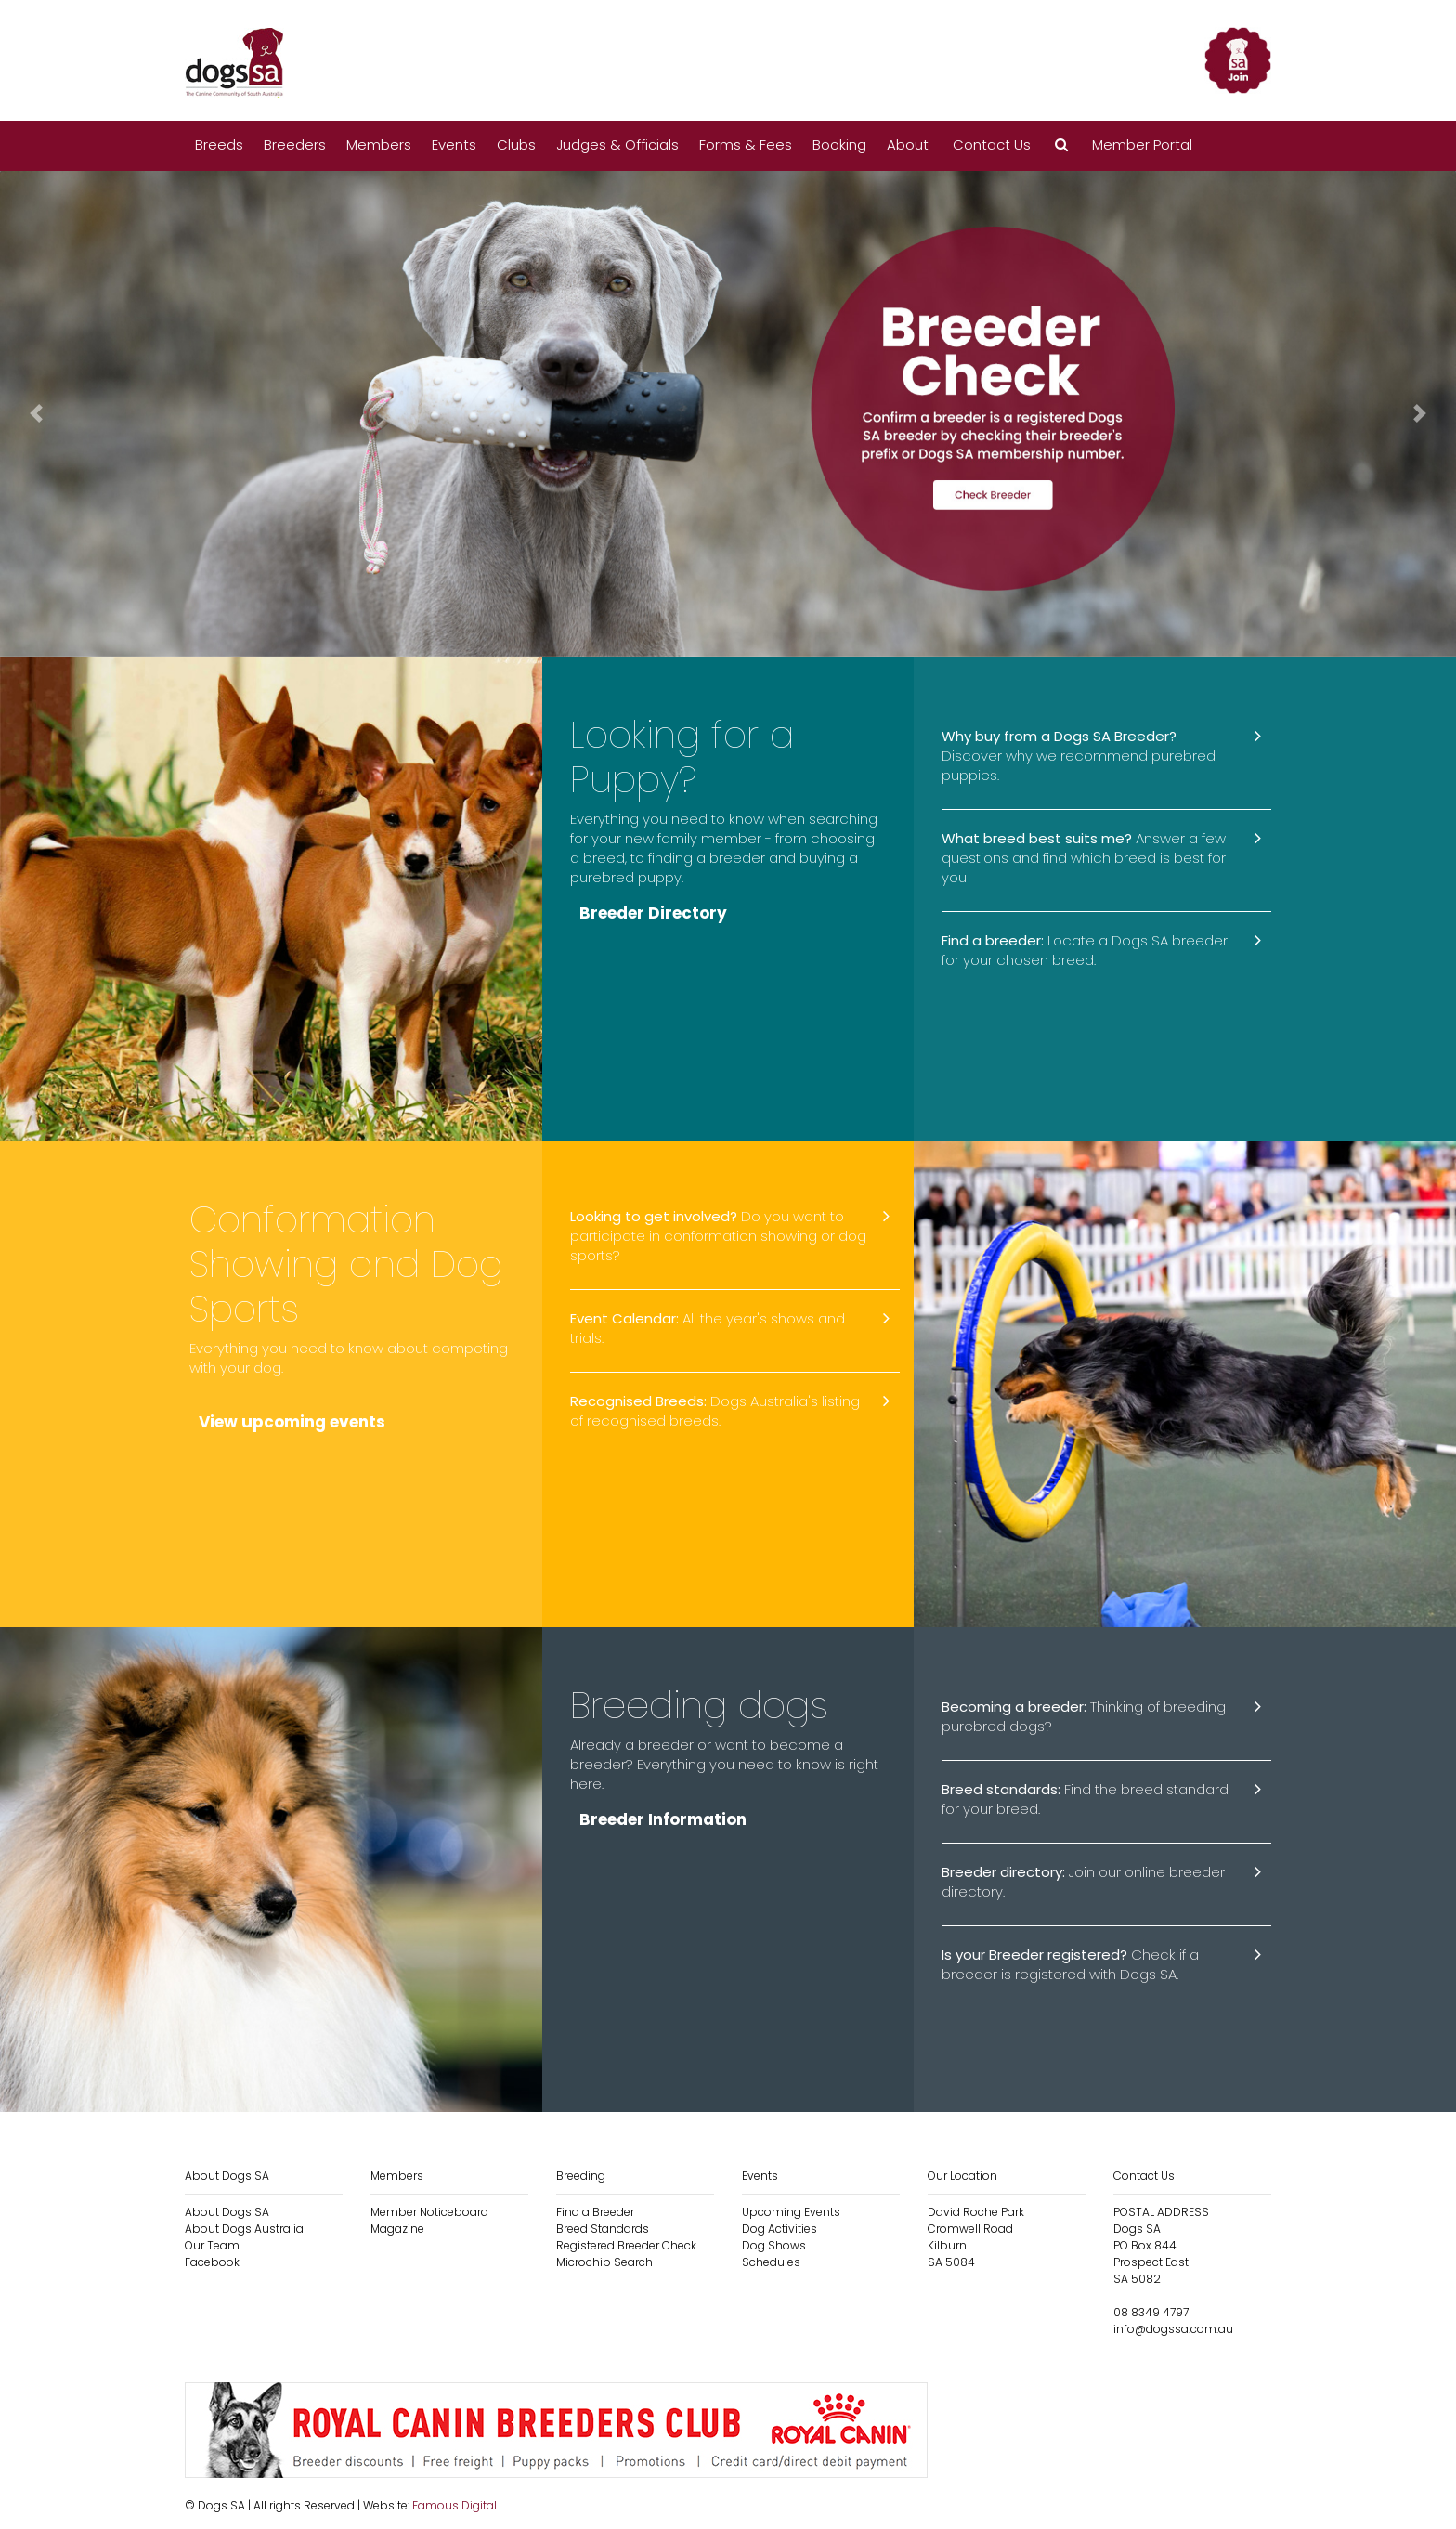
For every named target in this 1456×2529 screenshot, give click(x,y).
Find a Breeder (595, 2212)
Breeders (295, 144)
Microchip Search (604, 2262)
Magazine (397, 2228)
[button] (1061, 145)
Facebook (212, 2262)
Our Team (212, 2245)
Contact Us (992, 144)
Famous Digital (454, 2505)
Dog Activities (779, 2228)
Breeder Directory (653, 913)
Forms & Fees (745, 144)
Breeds (219, 144)
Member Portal (1142, 144)
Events (454, 144)
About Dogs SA (227, 2212)
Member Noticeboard (429, 2212)
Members (378, 144)
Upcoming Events (791, 2212)
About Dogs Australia (244, 2228)
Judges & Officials (617, 144)
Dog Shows (774, 2245)
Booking (839, 144)
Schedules (771, 2262)
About (908, 144)
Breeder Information (663, 1819)
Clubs (516, 144)
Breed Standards (602, 2228)
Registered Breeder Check (626, 2245)
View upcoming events (292, 1422)
